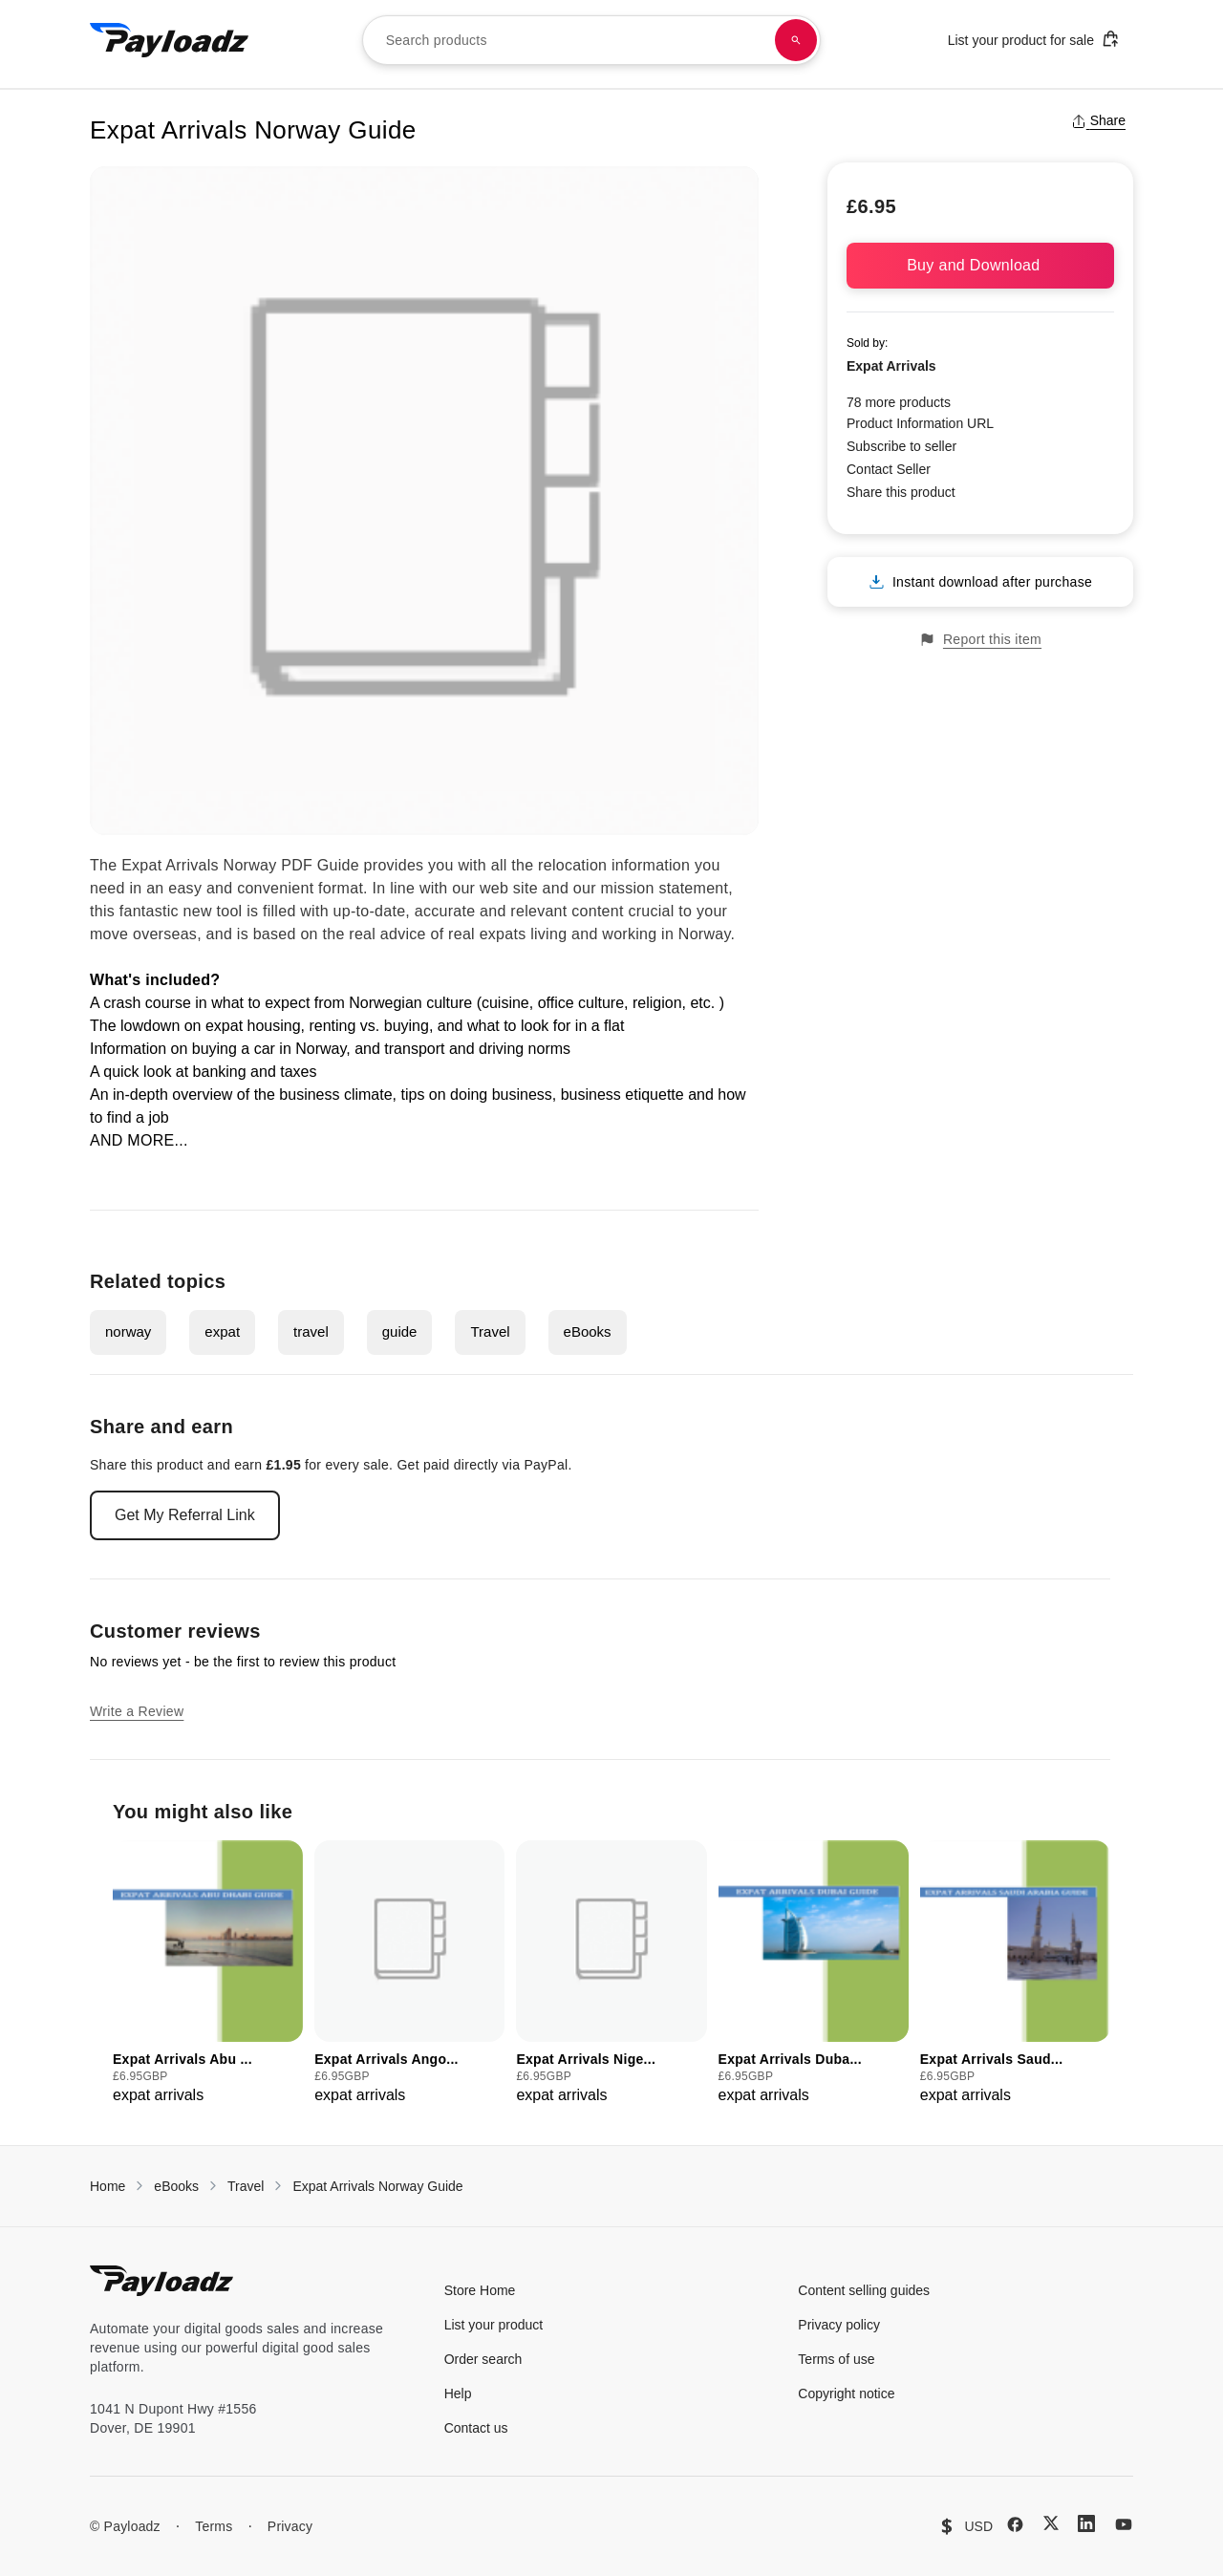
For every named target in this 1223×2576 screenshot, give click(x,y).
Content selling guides (864, 2290)
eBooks (588, 1331)
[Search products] (796, 40)
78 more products (899, 402)
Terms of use (836, 2359)
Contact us (476, 2428)
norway (128, 1331)
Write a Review (136, 1711)
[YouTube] (1123, 2524)
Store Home (480, 2290)
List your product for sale (1034, 39)
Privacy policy (839, 2324)
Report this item (980, 640)
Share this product (901, 492)
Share (1098, 120)
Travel (489, 1331)
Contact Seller (889, 469)
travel (311, 1331)
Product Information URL (920, 423)
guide (400, 1331)
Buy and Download (980, 265)
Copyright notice (846, 2393)
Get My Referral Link (185, 1515)
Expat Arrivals (891, 366)
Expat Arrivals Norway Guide (377, 2186)
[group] (208, 1973)
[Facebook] (1015, 2524)
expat (222, 1331)
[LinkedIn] (1086, 2523)
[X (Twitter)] (1051, 2523)
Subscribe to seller (901, 446)
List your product (494, 2324)
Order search (483, 2359)
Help (458, 2393)
